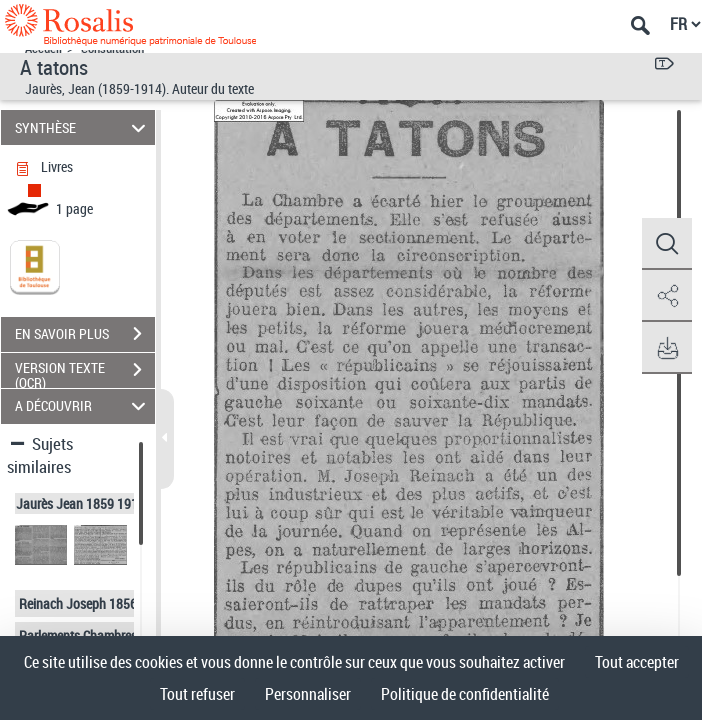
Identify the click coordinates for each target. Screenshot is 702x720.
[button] (667, 244)
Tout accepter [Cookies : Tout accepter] (637, 662)
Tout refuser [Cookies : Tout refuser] (197, 694)
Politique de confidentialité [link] (465, 694)
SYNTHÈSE (83, 127)
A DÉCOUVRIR (83, 406)
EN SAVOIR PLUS (85, 334)
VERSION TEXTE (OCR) (85, 372)
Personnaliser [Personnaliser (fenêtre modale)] (308, 694)
